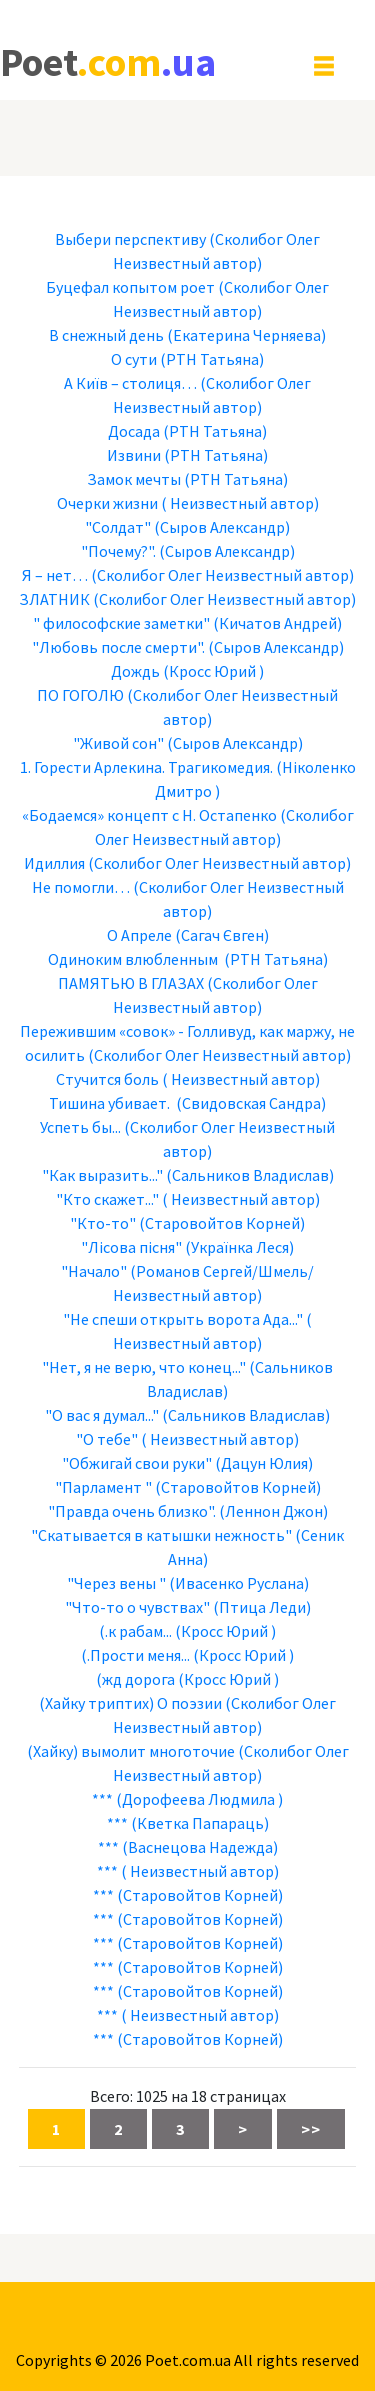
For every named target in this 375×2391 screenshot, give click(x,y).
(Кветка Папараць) (200, 1823)
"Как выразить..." (102, 1175)
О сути (134, 359)
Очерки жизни (107, 503)
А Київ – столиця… (130, 383)
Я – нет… (55, 575)
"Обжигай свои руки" (137, 1463)
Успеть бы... (80, 1127)
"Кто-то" (103, 1223)
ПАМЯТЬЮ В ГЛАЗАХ (131, 983)
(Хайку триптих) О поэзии (130, 1703)
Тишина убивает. (111, 1103)
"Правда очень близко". (132, 1511)
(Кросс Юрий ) (213, 671)
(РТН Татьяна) (212, 359)
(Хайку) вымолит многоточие (131, 1751)
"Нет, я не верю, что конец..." (144, 1367)
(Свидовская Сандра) (251, 1103)
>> (311, 2129)
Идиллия (54, 863)
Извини (134, 455)
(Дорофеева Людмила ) (199, 1799)
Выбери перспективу (130, 239)
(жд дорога (135, 1679)
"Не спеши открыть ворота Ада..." (183, 1319)
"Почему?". (118, 551)
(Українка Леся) (239, 1247)
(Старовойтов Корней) (222, 1223)
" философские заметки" (121, 623)
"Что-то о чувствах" (137, 1607)
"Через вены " (116, 1583)
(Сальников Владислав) (250, 1175)
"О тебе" (107, 1439)
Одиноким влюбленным (134, 959)
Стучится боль (107, 1079)
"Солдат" (118, 527)
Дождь (135, 671)
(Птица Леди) (262, 1607)
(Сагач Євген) (222, 935)
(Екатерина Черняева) (246, 335)
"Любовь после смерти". (118, 647)
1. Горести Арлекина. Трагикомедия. (146, 767)
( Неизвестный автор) (240, 503)
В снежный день (106, 335)
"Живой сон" (118, 743)
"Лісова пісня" (131, 1247)
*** (102, 1799)
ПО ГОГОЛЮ (80, 695)
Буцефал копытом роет (130, 287)
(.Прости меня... (135, 1655)
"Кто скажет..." (107, 1199)
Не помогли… (81, 887)
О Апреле (139, 935)
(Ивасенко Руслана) (239, 1583)
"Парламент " (103, 1487)
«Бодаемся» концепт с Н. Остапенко (149, 815)
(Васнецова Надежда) (200, 1847)
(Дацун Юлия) (264, 1463)
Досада (134, 431)
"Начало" (94, 1271)
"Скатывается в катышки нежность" (161, 1535)
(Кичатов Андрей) (277, 623)
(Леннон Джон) (273, 1511)
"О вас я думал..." (102, 1415)
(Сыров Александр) (222, 527)
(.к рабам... (135, 1631)
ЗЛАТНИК (54, 599)
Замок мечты (134, 479)
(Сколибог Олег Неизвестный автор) (222, 575)
